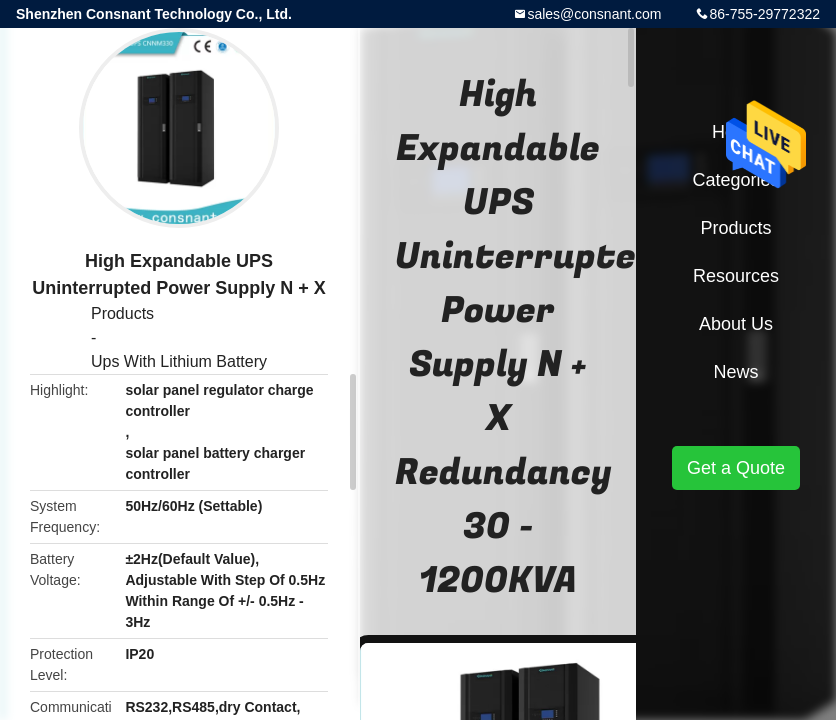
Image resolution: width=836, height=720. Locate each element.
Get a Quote (736, 468)
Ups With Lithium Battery (179, 361)
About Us (736, 324)
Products (122, 313)
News (735, 372)
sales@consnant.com (594, 14)
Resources (736, 276)
